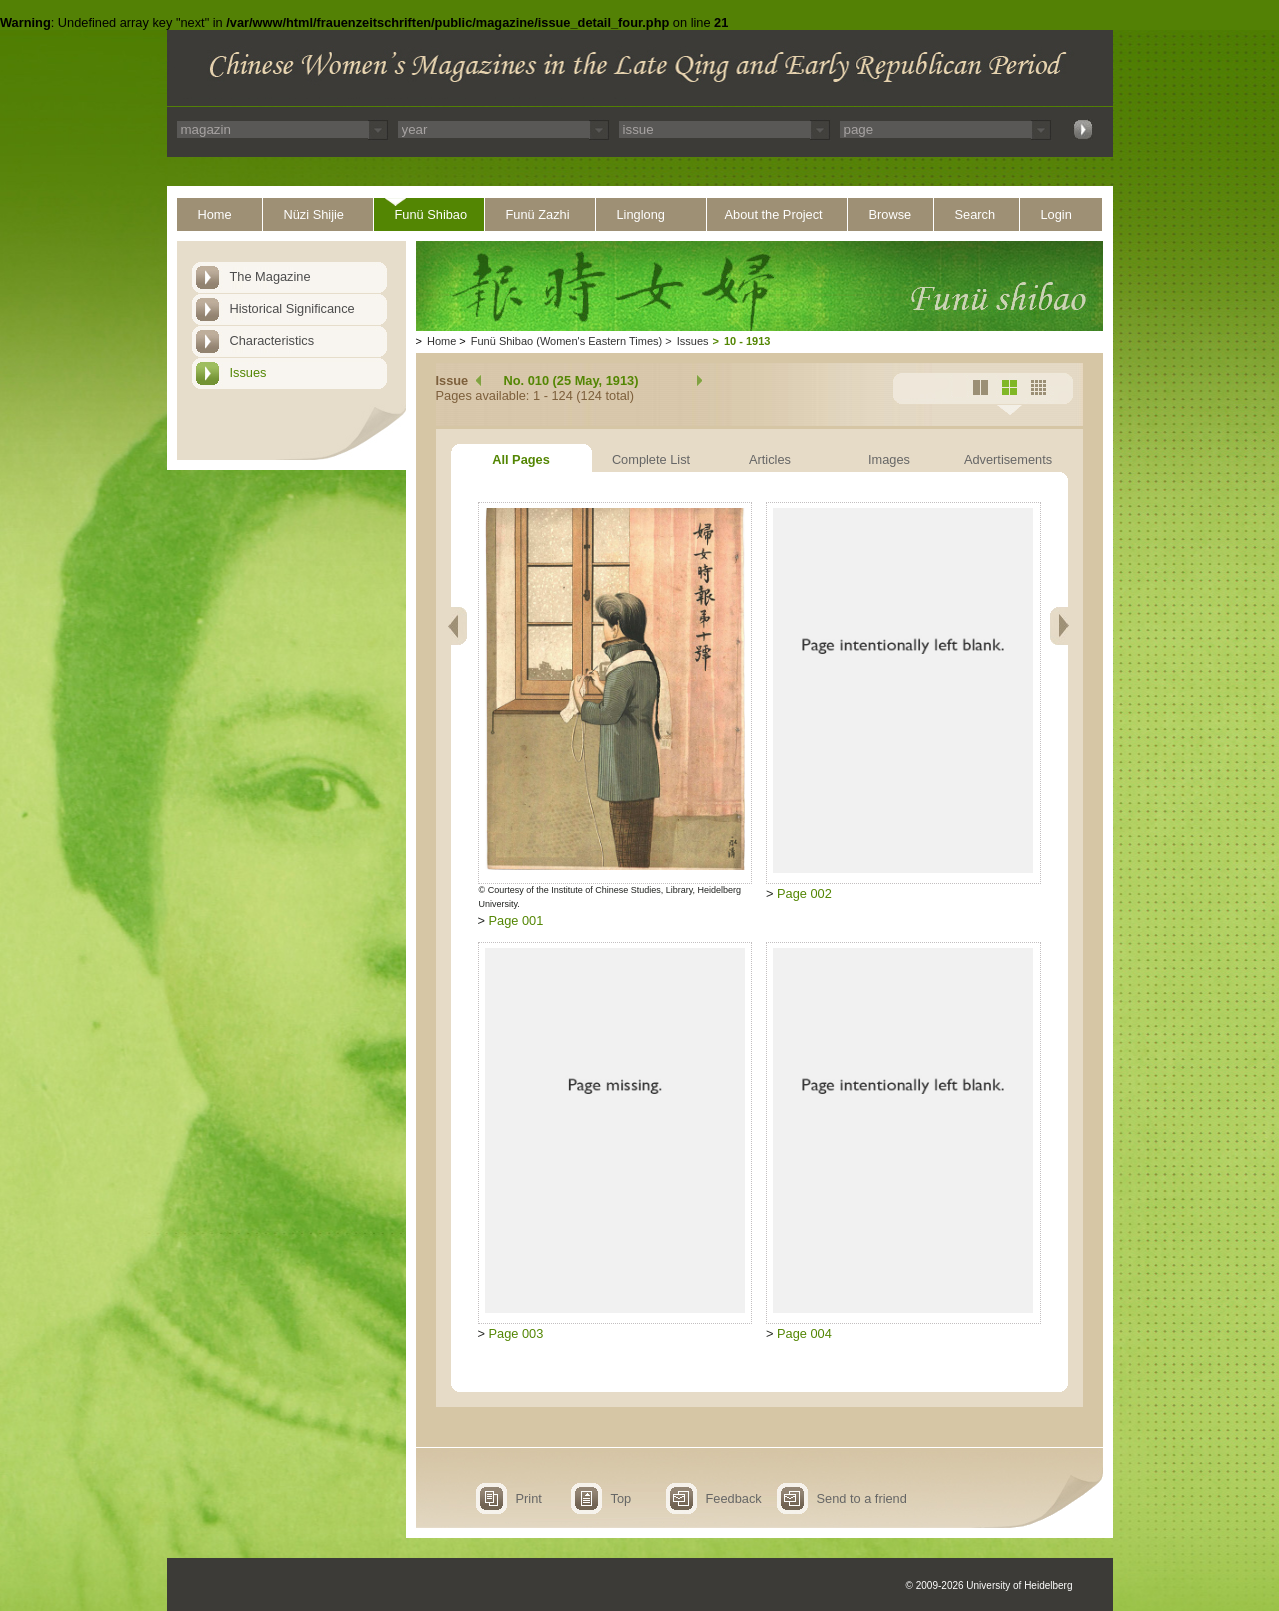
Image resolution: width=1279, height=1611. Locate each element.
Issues (248, 372)
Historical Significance (292, 308)
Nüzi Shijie (314, 214)
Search (975, 214)
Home (215, 214)
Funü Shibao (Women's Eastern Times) (566, 341)
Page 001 (516, 920)
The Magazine (270, 276)
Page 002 (804, 893)
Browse (890, 214)
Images (889, 459)
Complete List (651, 459)
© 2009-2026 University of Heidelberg (989, 1585)
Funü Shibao (431, 214)
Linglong (641, 214)
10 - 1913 (747, 341)
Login (1056, 214)
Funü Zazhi (538, 214)
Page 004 (804, 1333)
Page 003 (516, 1333)
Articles (770, 459)
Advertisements (1008, 459)
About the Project (774, 214)
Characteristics (272, 340)
